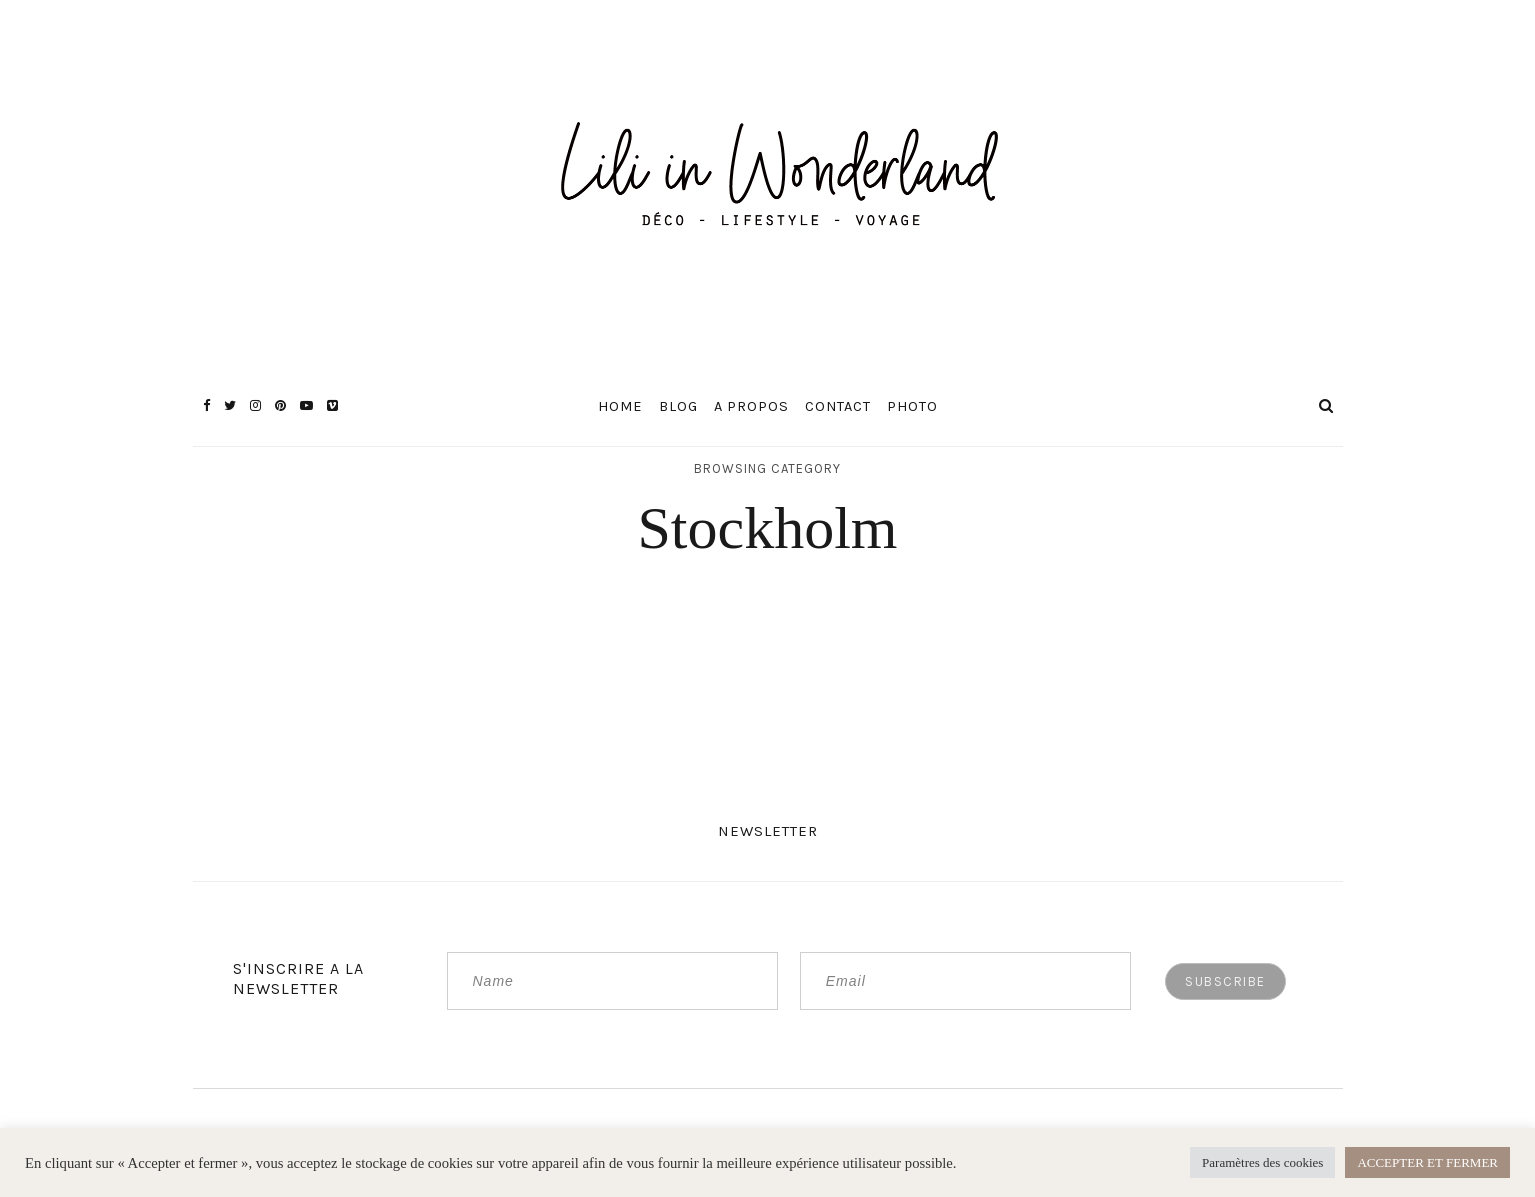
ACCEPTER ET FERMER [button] (1427, 1162)
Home (620, 406)
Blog (678, 406)
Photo (912, 406)
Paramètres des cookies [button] (1262, 1162)
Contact (838, 406)
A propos (751, 406)
